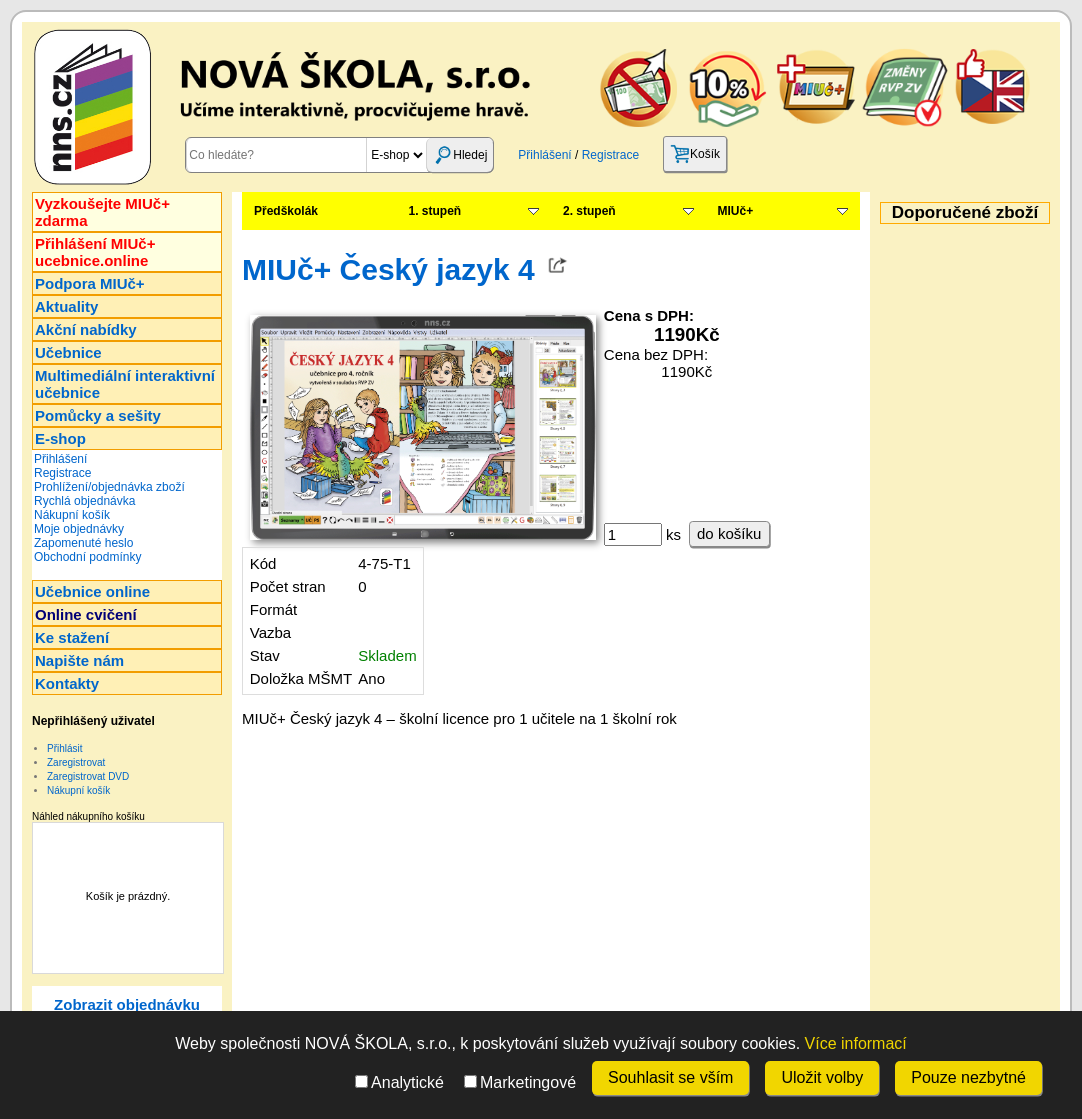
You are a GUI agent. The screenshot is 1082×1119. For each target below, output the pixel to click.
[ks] (633, 534)
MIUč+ (736, 211)
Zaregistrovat (76, 762)
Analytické (399, 1082)
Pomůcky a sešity (98, 415)
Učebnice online (92, 591)
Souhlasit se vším (670, 1077)
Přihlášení (544, 155)
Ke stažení (72, 637)
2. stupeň (589, 211)
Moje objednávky (79, 529)
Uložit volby (822, 1077)
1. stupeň (435, 211)
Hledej (460, 155)
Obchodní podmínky (87, 557)
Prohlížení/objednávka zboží (109, 487)
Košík (695, 154)
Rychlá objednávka (84, 501)
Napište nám (79, 660)
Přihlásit (65, 748)
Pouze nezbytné (968, 1077)
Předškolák (286, 211)
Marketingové (520, 1082)
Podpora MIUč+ (90, 283)
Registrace (610, 155)
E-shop (60, 438)
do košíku (729, 533)
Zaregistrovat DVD (88, 776)
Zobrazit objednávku (127, 1004)
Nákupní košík (72, 515)
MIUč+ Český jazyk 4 (388, 269)
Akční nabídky (86, 329)
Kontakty (67, 683)
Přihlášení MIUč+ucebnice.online (95, 252)
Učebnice (68, 352)
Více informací (856, 1043)
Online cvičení (86, 614)
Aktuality (66, 306)
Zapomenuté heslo (83, 543)
